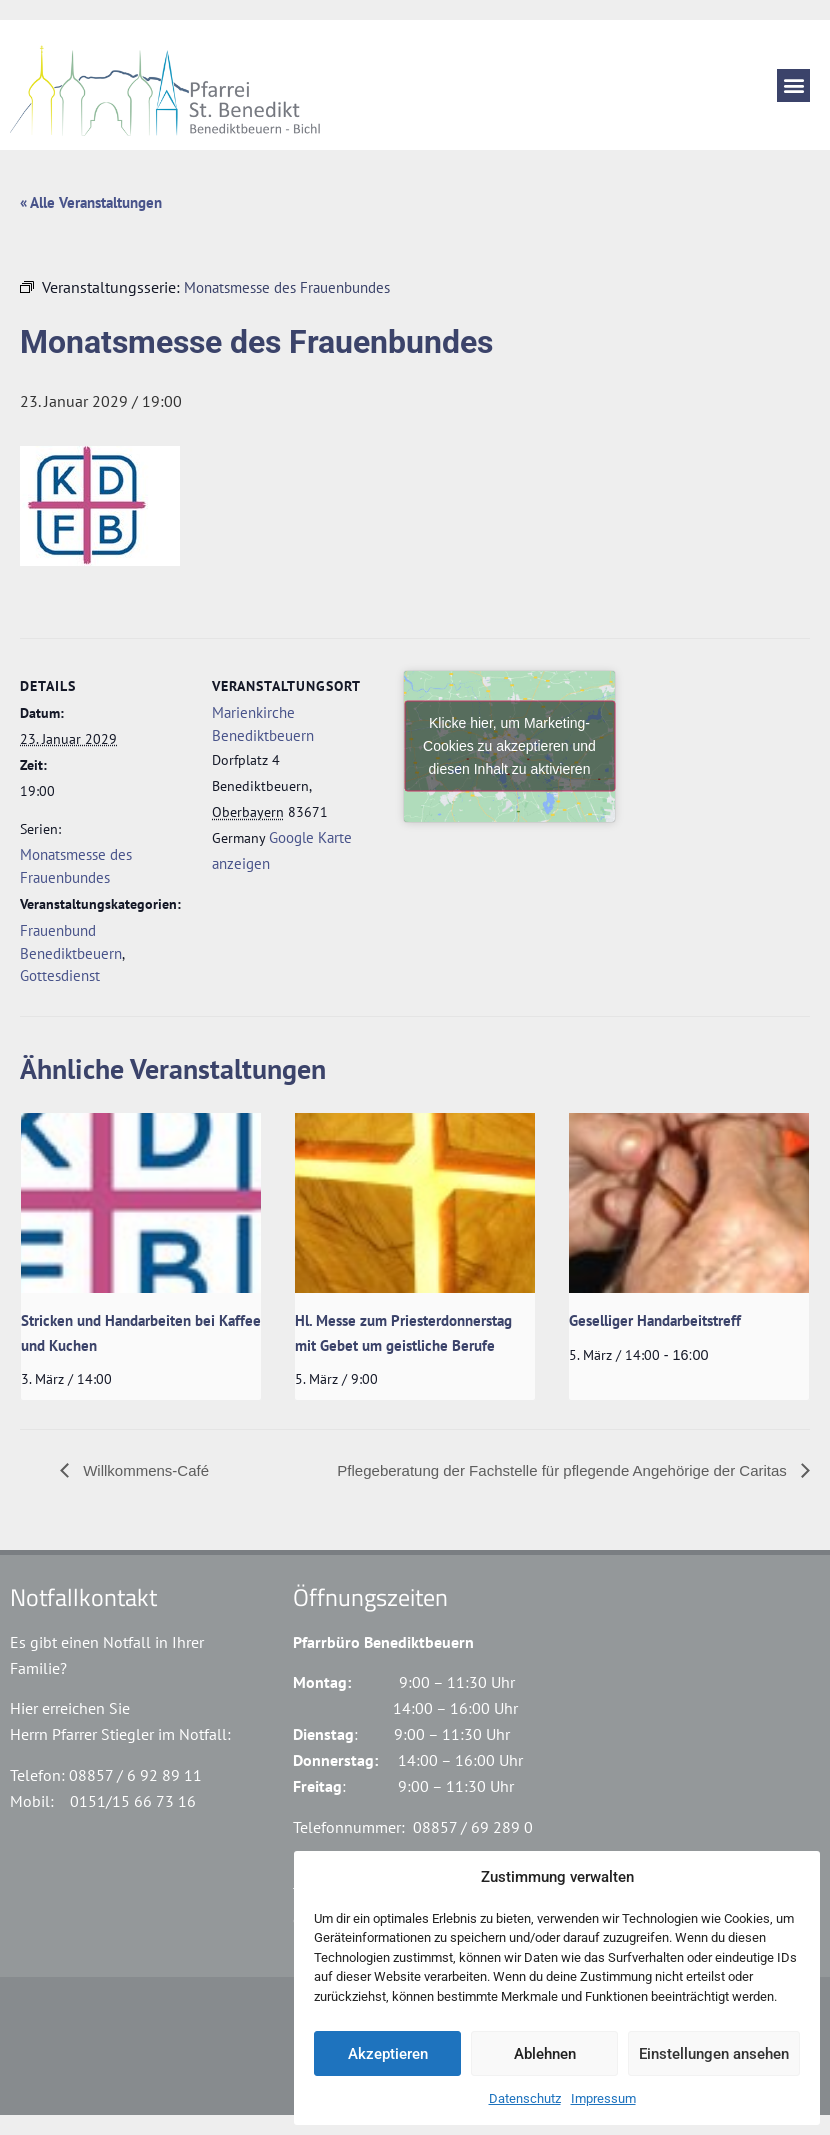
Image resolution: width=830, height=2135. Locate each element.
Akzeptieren (388, 2054)
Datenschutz (525, 2098)
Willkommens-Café (144, 1470)
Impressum (603, 2098)
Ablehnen (545, 2054)
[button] (793, 85)
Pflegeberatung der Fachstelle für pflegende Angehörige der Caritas (564, 1470)
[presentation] (141, 1203)
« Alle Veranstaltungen (91, 202)
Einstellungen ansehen (714, 2054)
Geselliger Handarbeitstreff (655, 1320)
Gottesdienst (60, 975)
